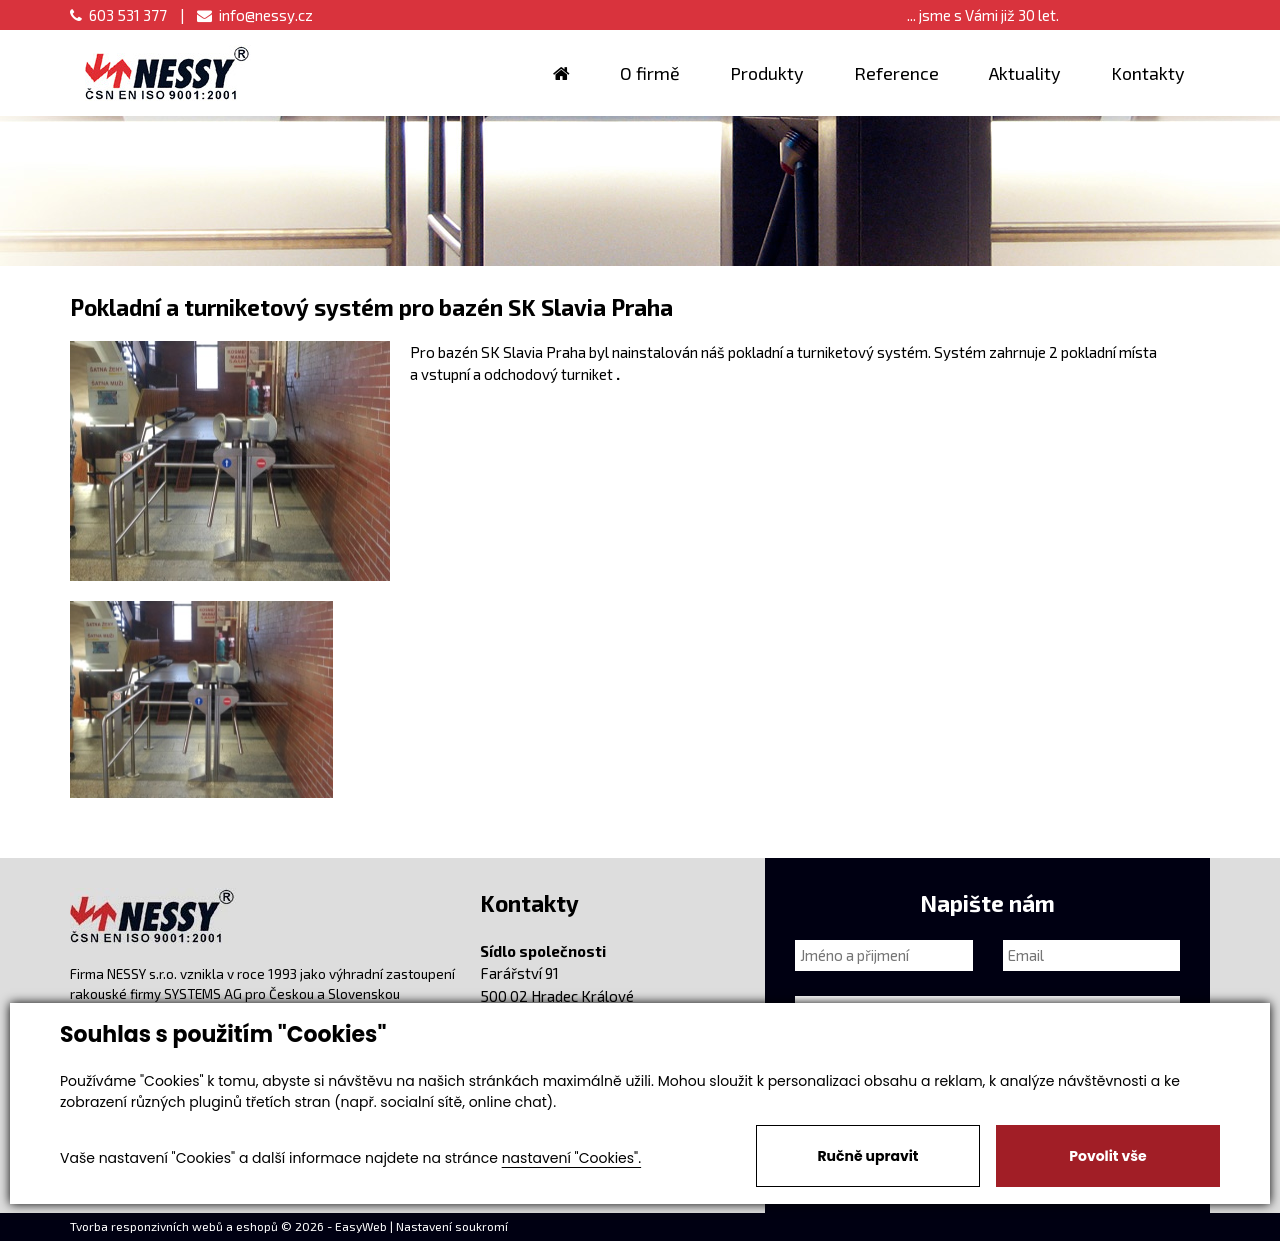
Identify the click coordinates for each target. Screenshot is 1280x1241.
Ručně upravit (867, 1156)
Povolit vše (1107, 1156)
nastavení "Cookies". (571, 1158)
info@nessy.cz (255, 15)
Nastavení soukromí (452, 1226)
